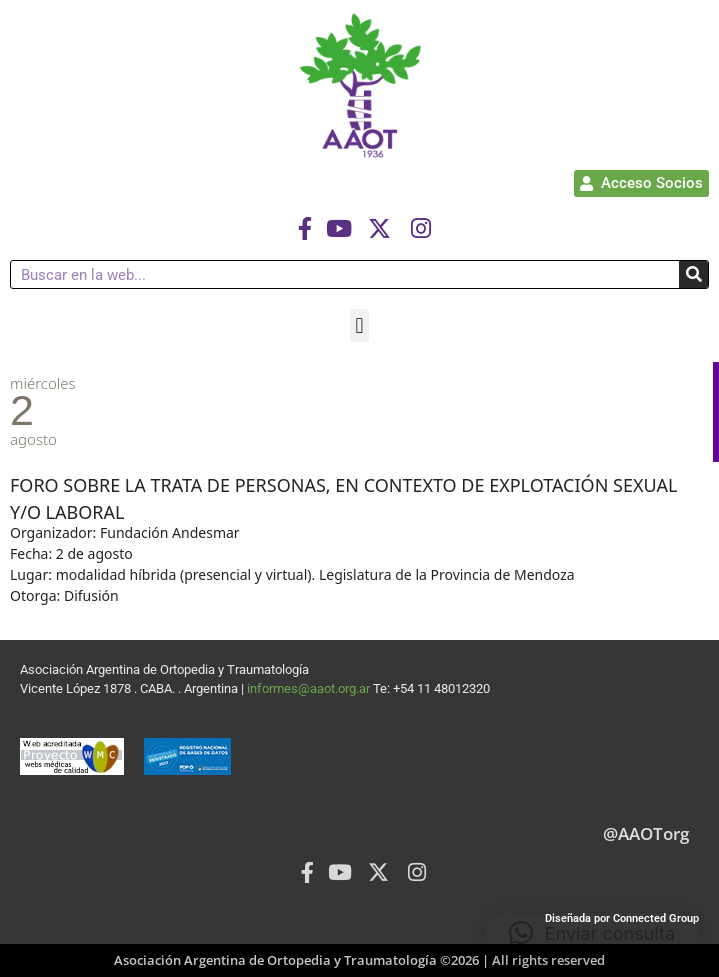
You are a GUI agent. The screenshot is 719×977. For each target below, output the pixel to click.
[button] (359, 325)
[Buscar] (693, 274)
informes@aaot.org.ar (310, 688)
